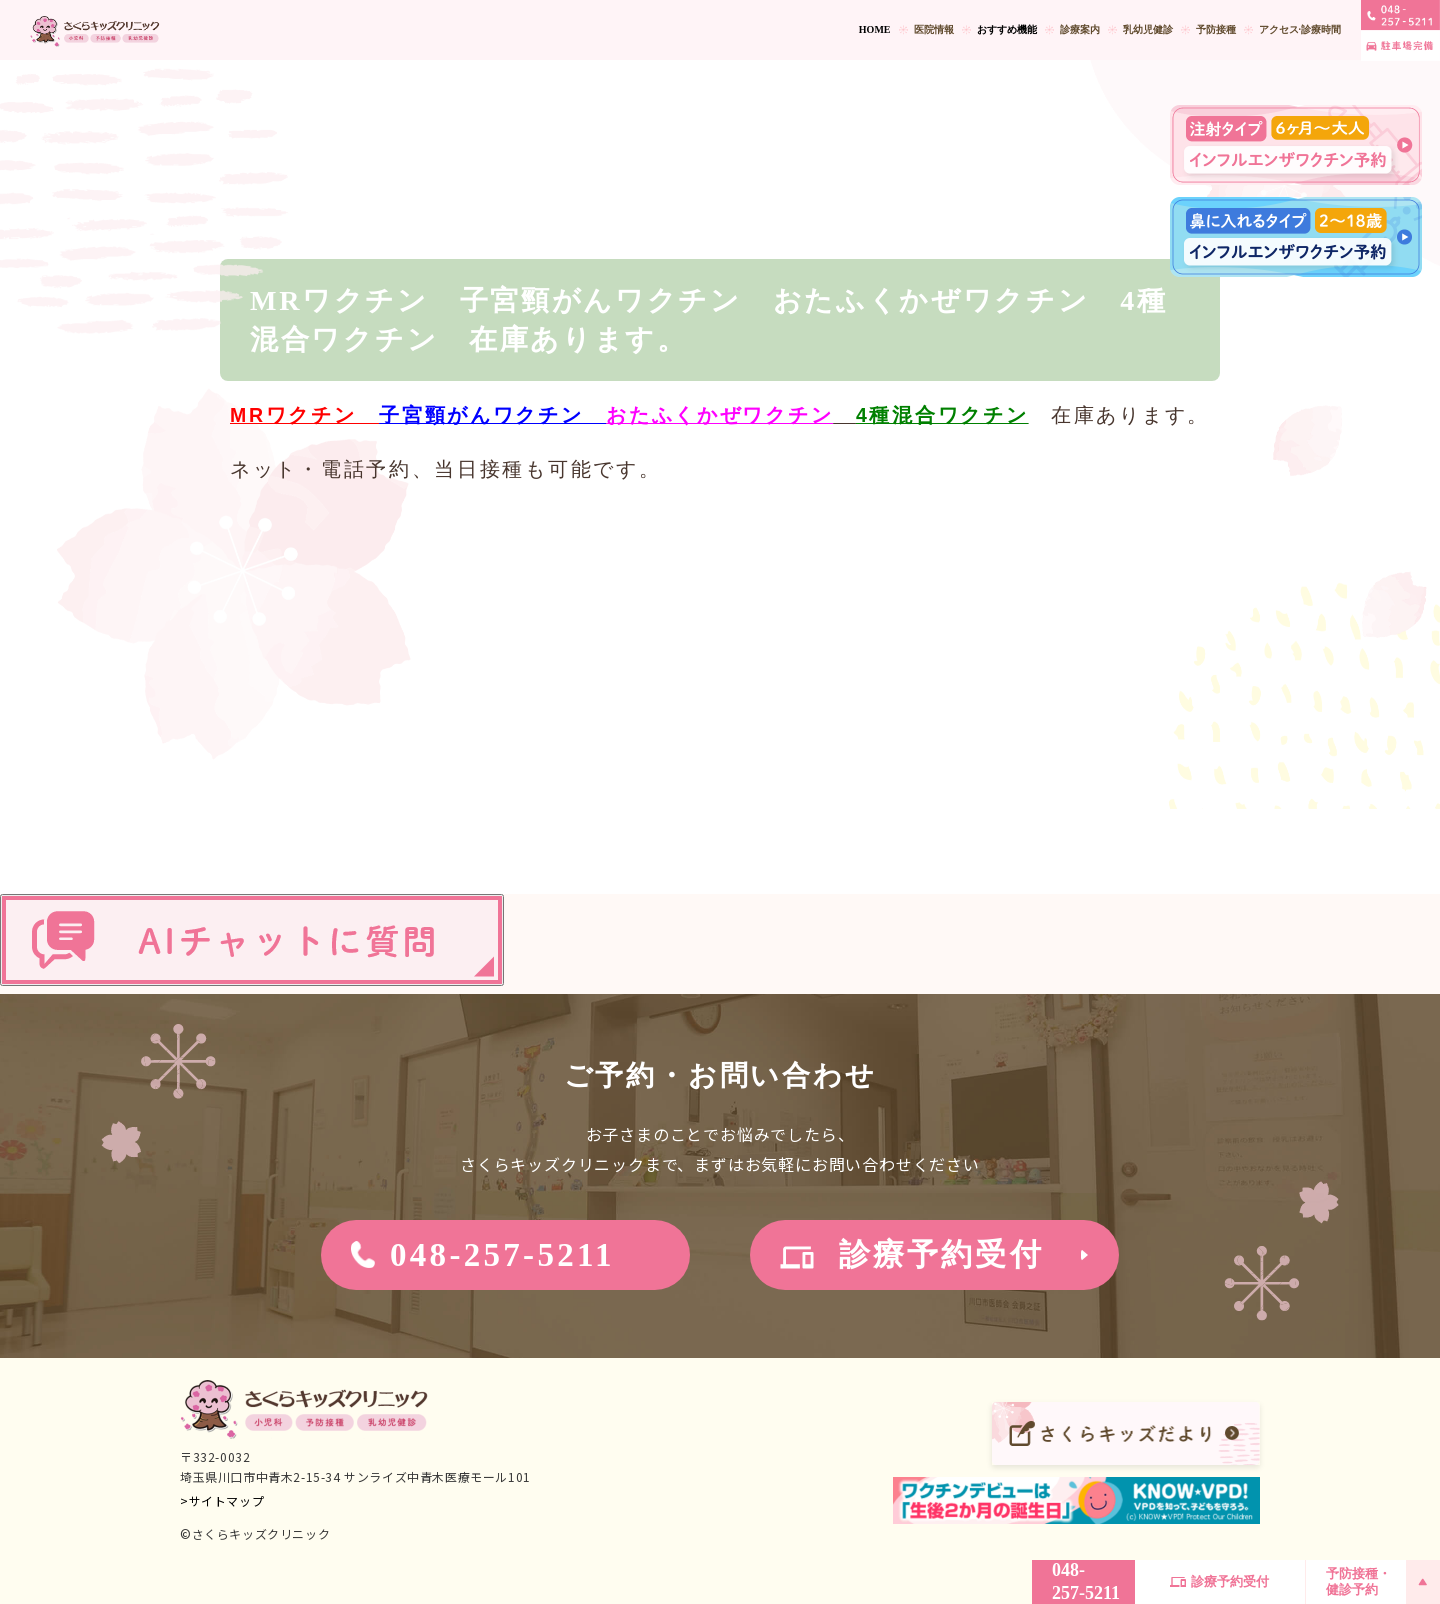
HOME (875, 29)
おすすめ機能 (1007, 29)
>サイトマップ (222, 1500)
